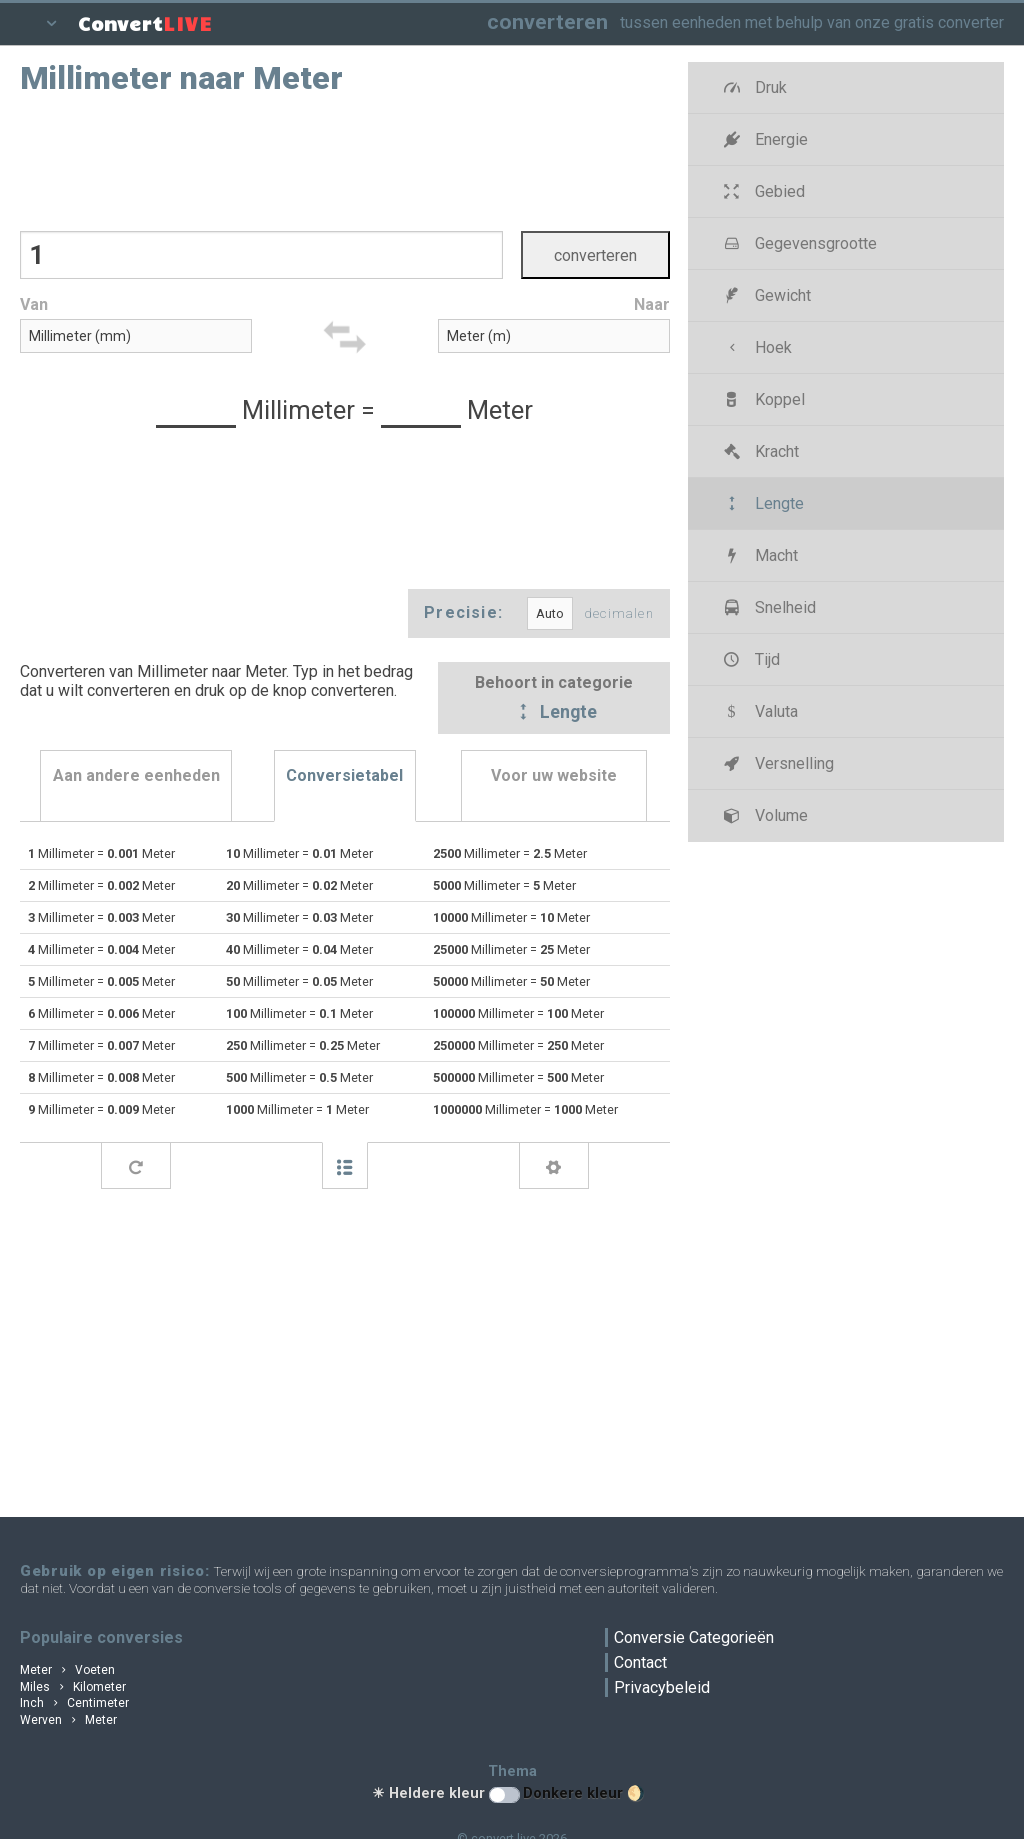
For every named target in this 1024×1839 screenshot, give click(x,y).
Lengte (554, 713)
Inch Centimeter (74, 1703)
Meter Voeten (67, 1670)
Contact (640, 1662)
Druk (753, 87)
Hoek (755, 347)
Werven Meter (68, 1720)
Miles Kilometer (73, 1687)
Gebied (762, 191)
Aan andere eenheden (136, 775)
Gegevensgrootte (798, 243)
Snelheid (767, 607)
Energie (763, 139)
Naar (652, 304)
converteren (547, 21)
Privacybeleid (662, 1687)
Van (34, 304)
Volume (763, 815)
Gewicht (765, 295)
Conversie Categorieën (694, 1637)
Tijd (749, 659)
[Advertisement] (345, 161)
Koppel (762, 399)
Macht (758, 555)
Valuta (758, 711)
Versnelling (776, 763)
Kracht (759, 451)
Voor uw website (554, 775)
